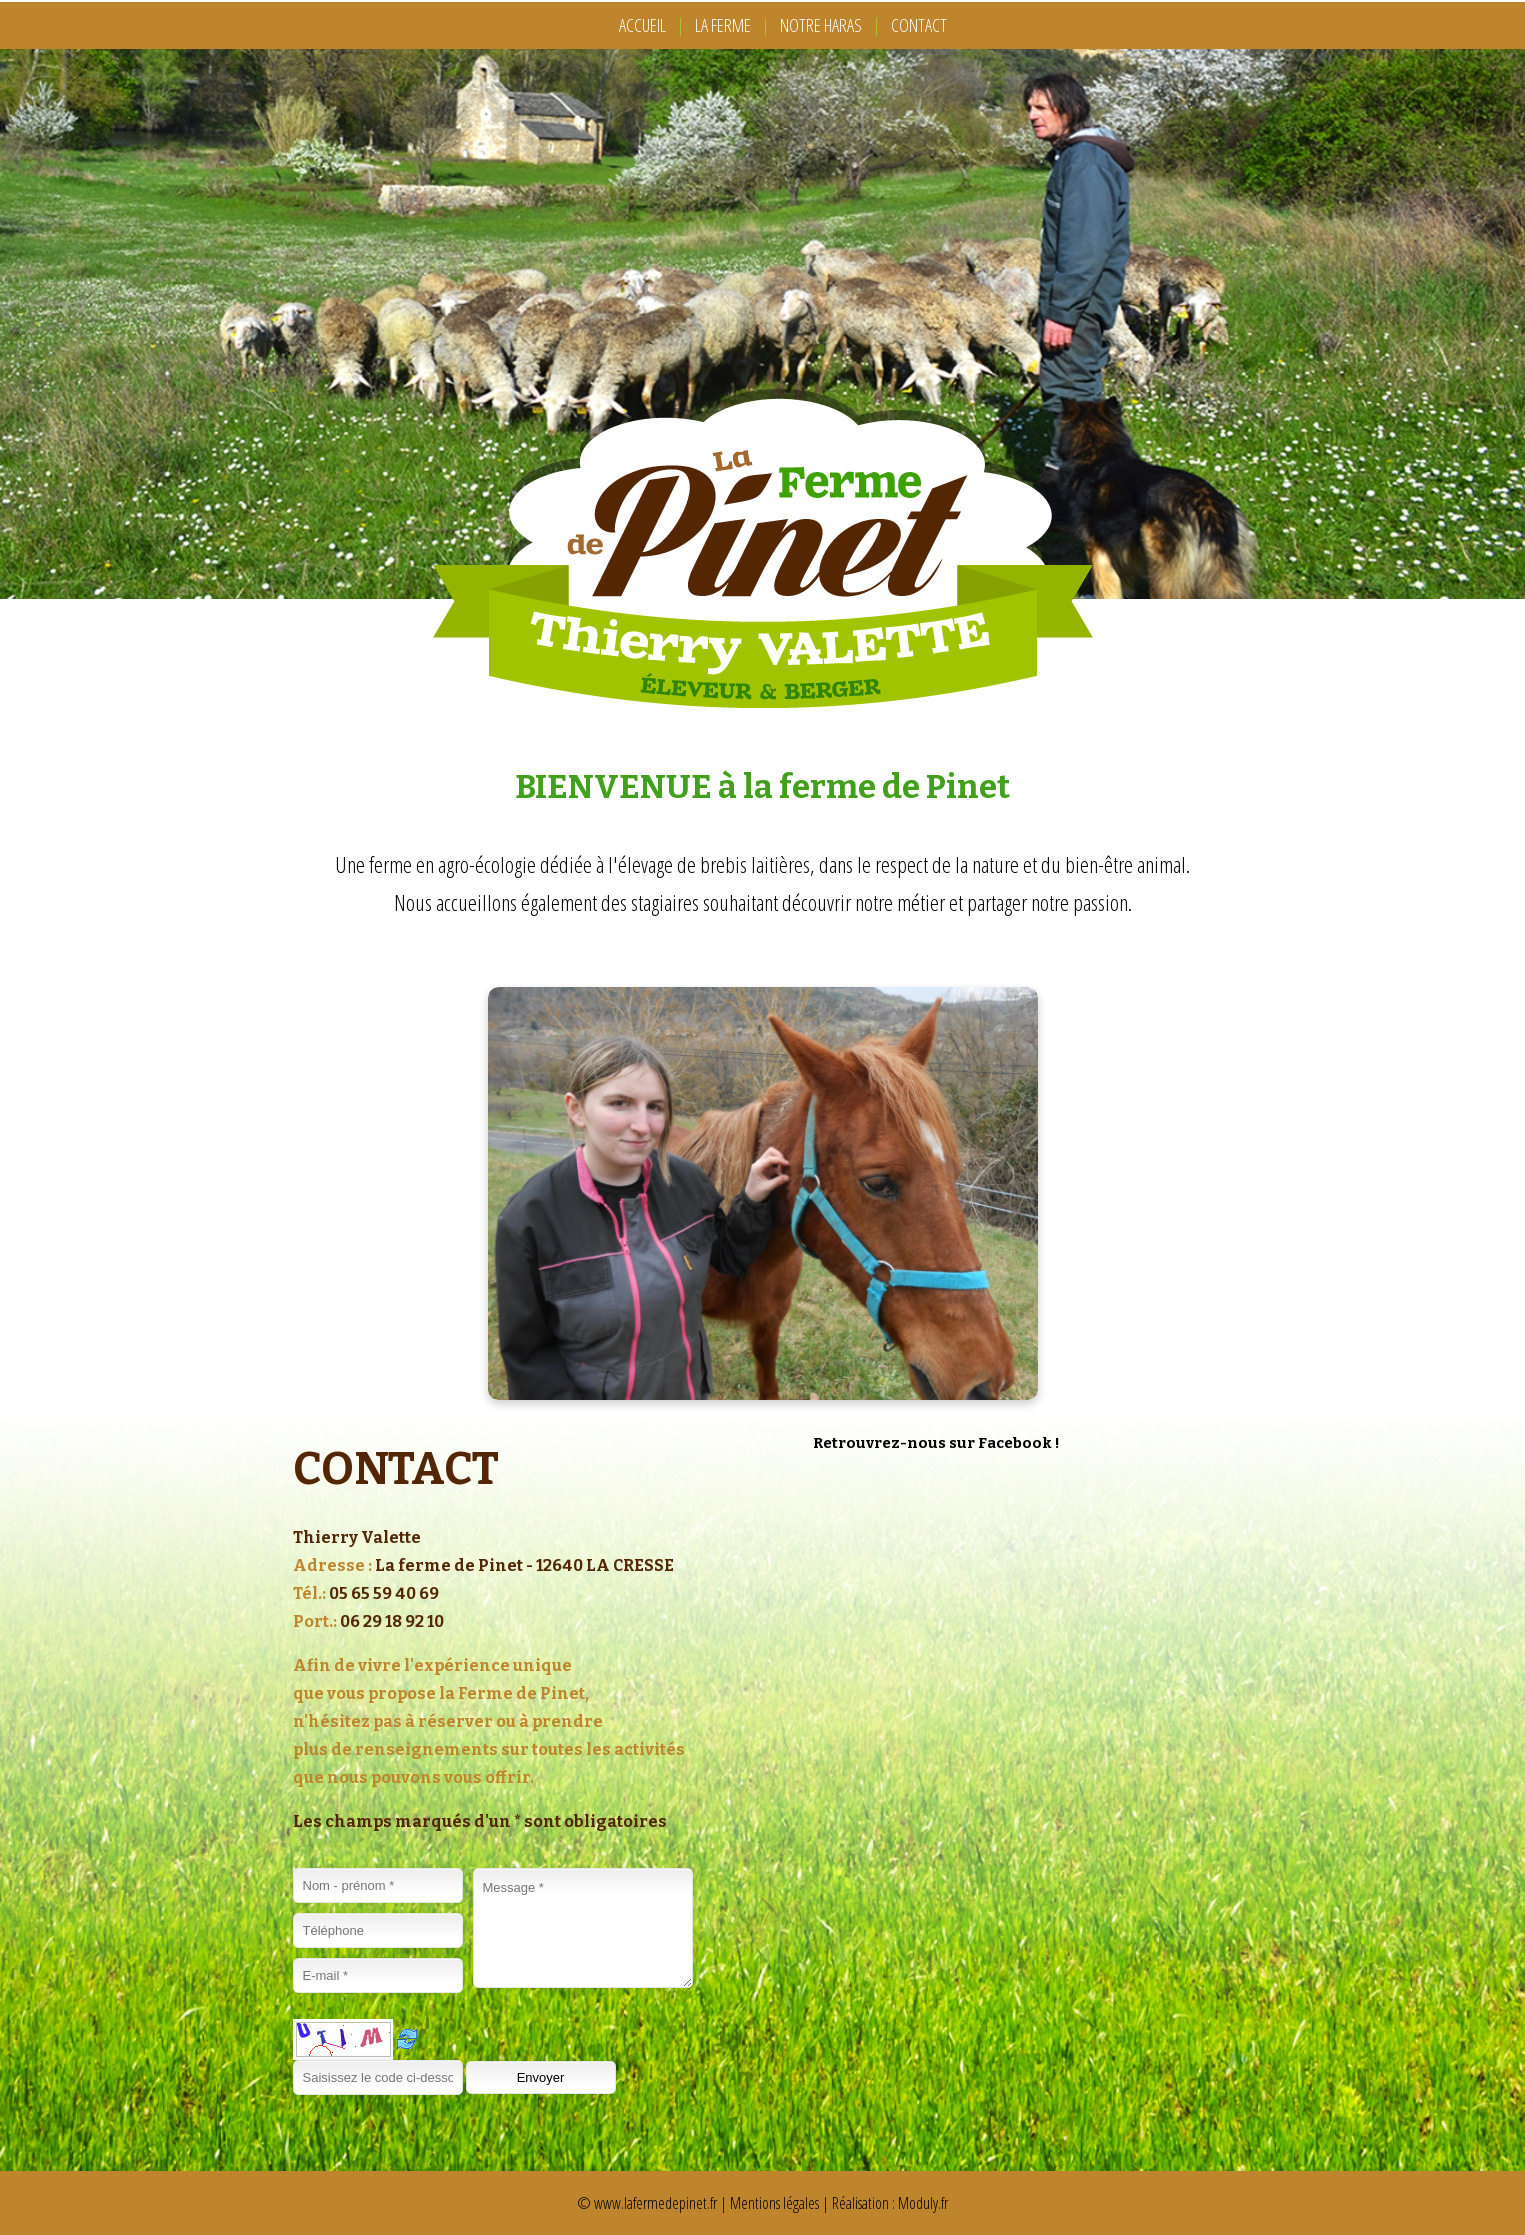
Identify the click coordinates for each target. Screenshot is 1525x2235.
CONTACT (919, 25)
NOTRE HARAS (821, 25)
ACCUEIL (642, 25)
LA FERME (723, 25)
